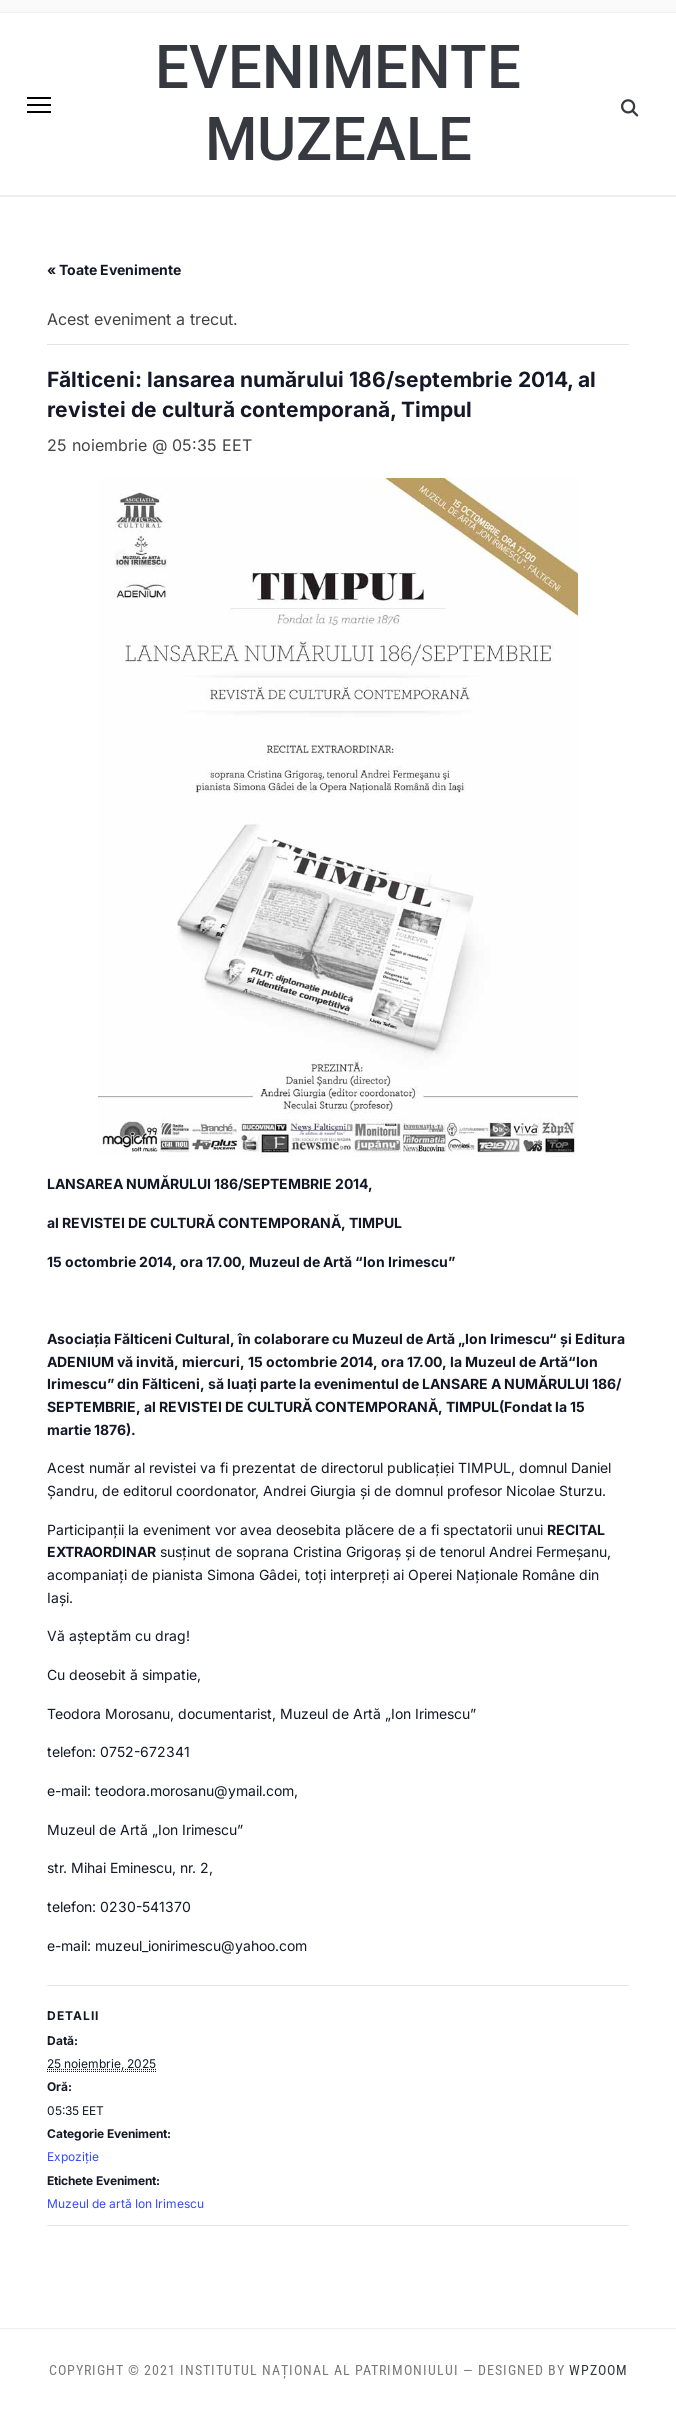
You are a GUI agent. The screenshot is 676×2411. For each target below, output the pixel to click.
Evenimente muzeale (338, 103)
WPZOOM (598, 2370)
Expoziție (73, 2156)
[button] (39, 105)
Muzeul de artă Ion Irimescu (125, 2203)
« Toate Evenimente (114, 269)
